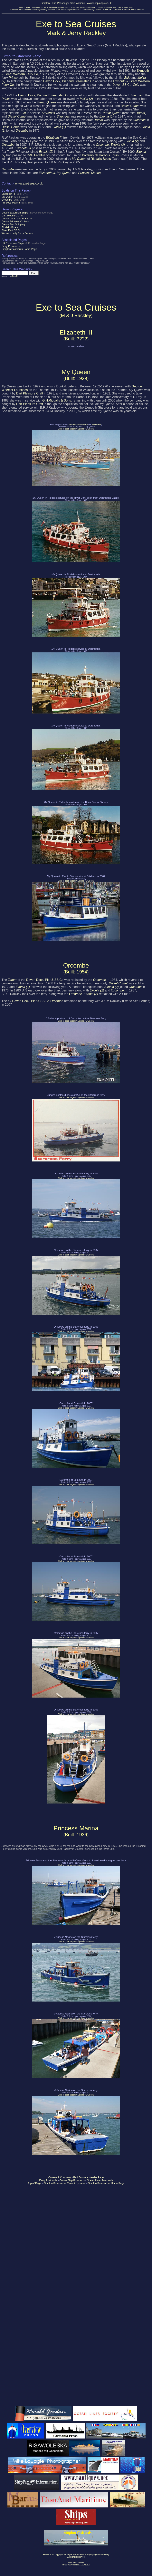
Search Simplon (70, 7)
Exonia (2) (131, 141)
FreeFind (16, 276)
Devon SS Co (121, 84)
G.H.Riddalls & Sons (56, 400)
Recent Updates (56, 7)
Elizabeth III (54, 137)
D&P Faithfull (36, 155)
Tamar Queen (46, 102)
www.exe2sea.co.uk (29, 183)
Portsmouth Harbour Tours (100, 155)
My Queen (79, 158)
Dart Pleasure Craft (29, 393)
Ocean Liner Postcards (100, 2180)
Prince (13, 77)
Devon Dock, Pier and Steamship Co (68, 81)
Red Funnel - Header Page (88, 2177)
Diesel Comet (130, 106)
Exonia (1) (107, 116)
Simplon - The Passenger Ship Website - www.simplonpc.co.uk (76, 3)
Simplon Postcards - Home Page (106, 2183)
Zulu (127, 77)
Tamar (141, 113)
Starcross (136, 95)
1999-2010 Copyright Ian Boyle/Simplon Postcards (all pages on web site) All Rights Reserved (76, 2555)
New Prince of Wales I (78, 424)
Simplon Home (24, 7)
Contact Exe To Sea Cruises (122, 7)
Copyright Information (86, 7)
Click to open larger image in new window (76, 429)
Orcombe (139, 120)
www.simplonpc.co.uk (40, 7)
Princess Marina (89, 173)
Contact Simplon (103, 7)
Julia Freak (96, 424)
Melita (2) (86, 98)
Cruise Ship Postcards (72, 2180)
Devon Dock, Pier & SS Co (44, 979)
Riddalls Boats (101, 158)
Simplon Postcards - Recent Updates (64, 2183)
